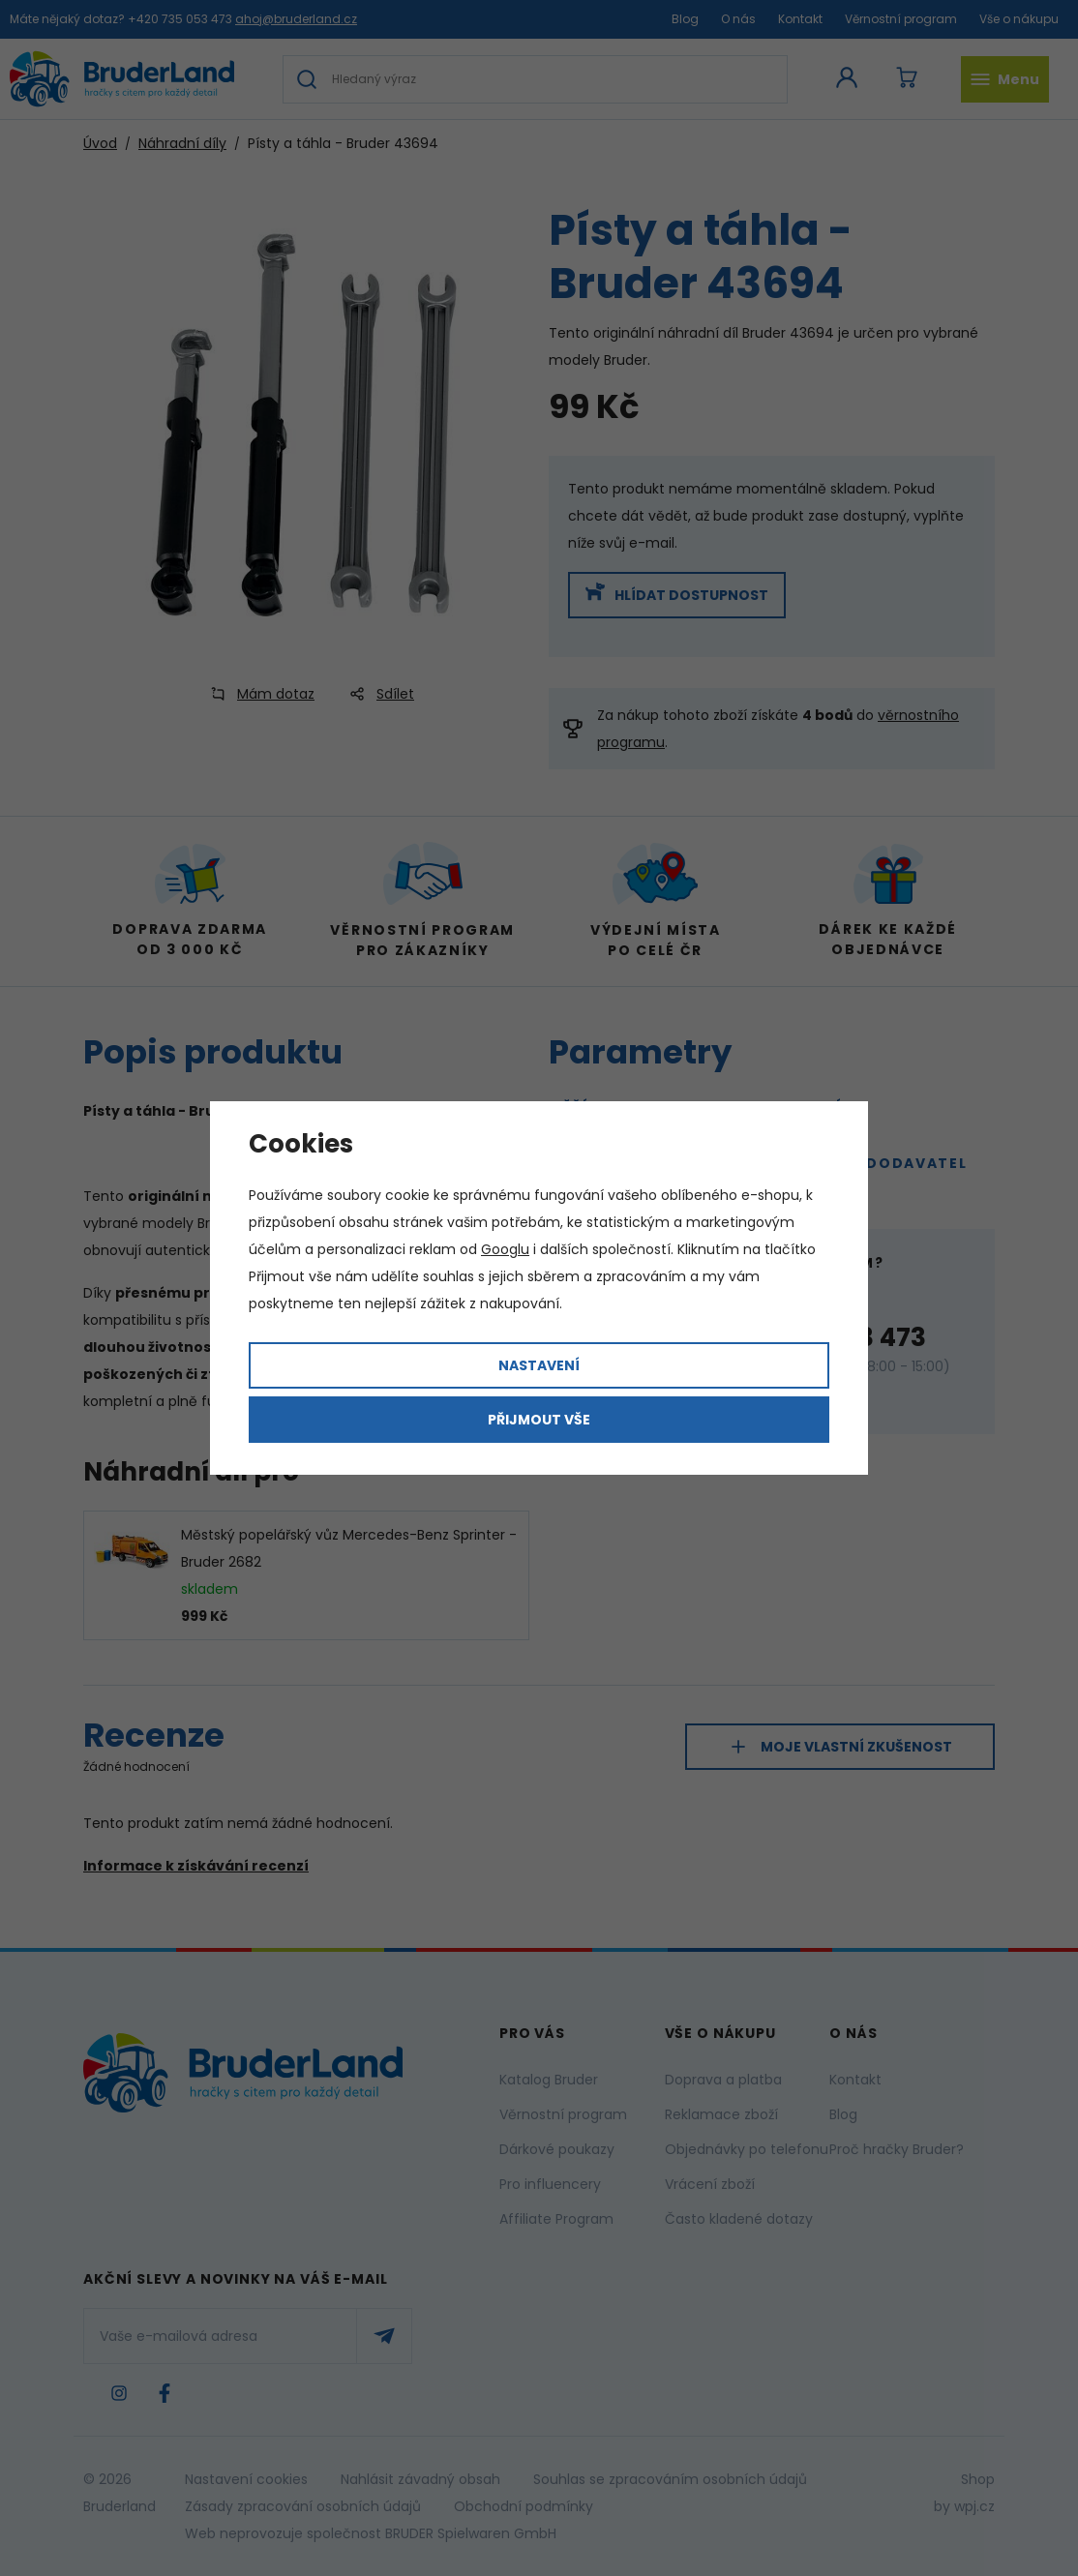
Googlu (505, 1249)
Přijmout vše (539, 1419)
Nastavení (539, 1365)
